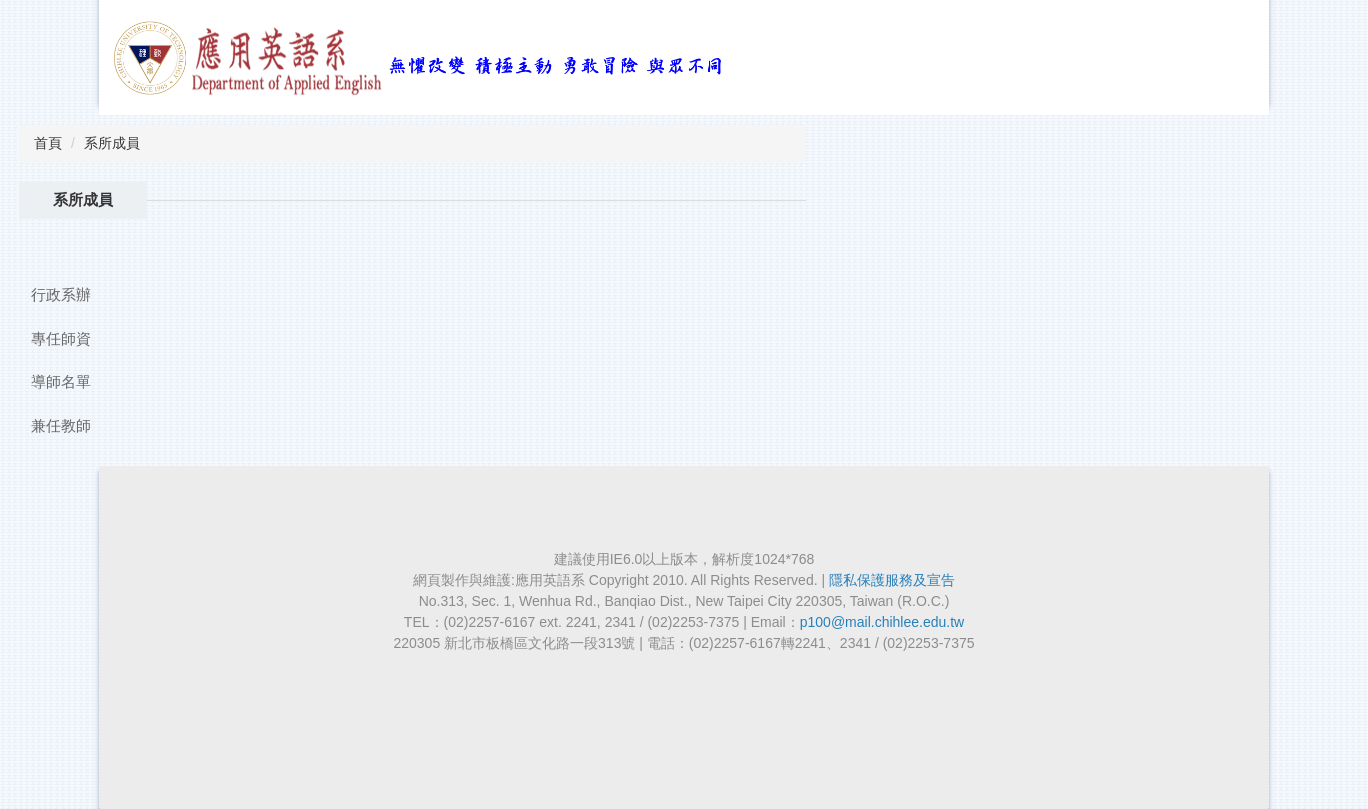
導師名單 (61, 381)
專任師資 (61, 338)
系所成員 (112, 143)
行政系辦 (61, 294)
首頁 (48, 143)
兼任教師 (61, 425)
